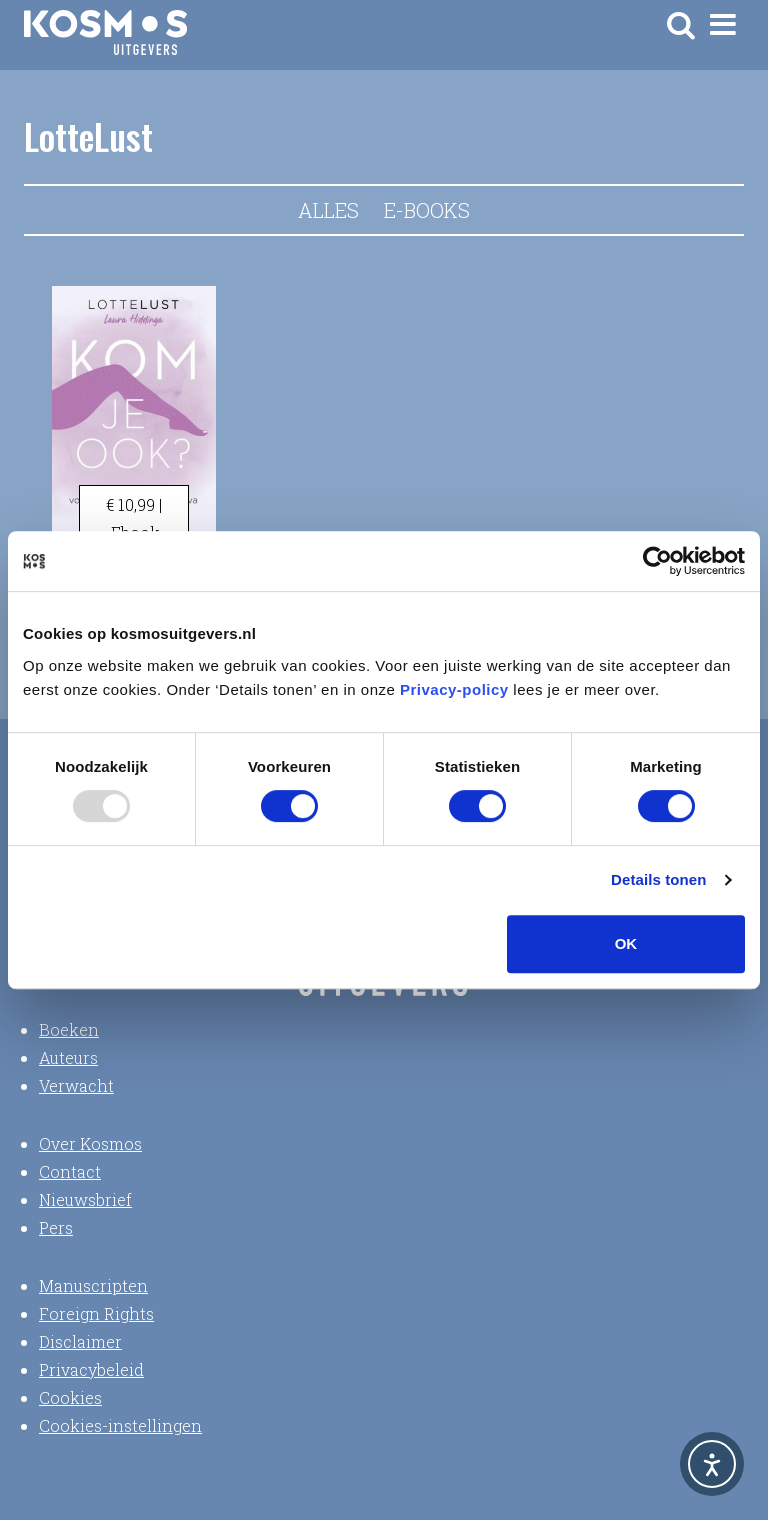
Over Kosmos (90, 1143)
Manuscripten (93, 1285)
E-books (427, 210)
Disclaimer (80, 1341)
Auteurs (68, 1057)
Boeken (69, 1029)
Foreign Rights (96, 1313)
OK (626, 943)
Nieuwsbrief (85, 1199)
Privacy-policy (454, 689)
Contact (70, 1171)
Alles (328, 210)
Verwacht (76, 1085)
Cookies (70, 1397)
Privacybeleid (91, 1369)
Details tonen (658, 879)
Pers (56, 1227)
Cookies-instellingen (120, 1425)
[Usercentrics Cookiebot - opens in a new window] (657, 561)
